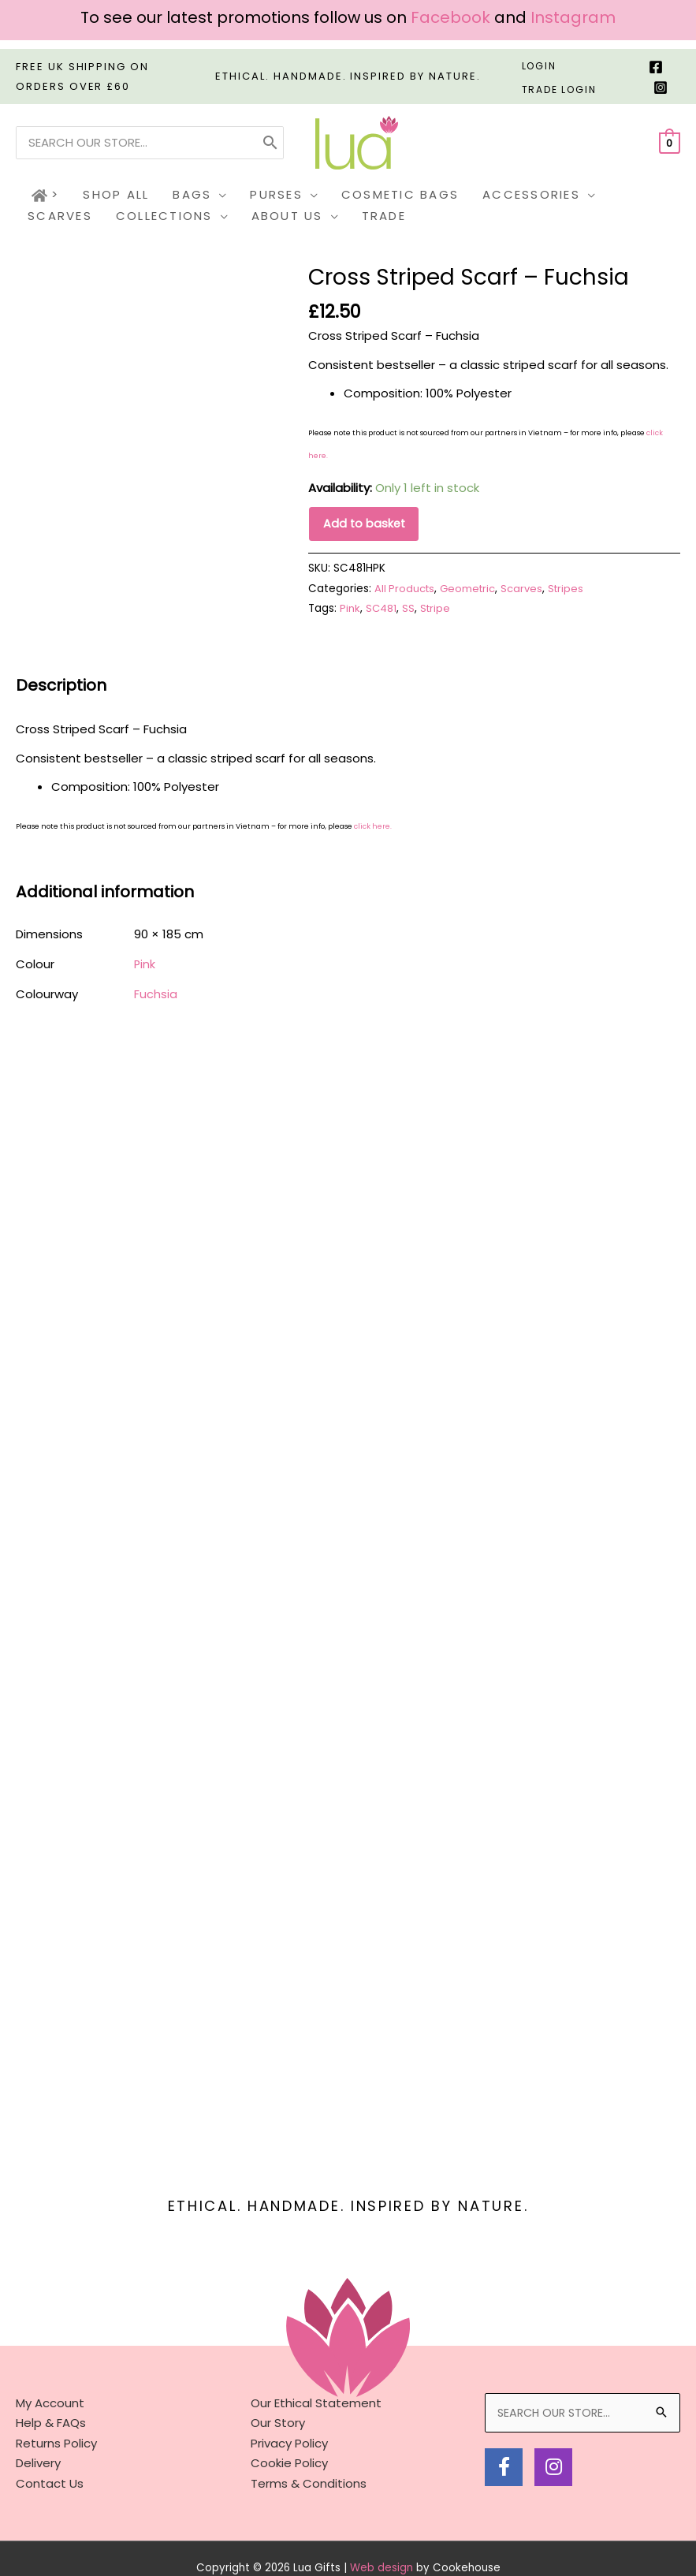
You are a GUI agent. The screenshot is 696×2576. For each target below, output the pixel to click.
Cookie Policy (289, 2403)
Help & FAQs (51, 2362)
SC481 (382, 610)
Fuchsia (155, 995)
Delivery (38, 2403)
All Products (405, 590)
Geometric (471, 590)
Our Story (278, 2362)
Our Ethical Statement (316, 2343)
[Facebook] (656, 67)
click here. (373, 828)
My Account (50, 2343)
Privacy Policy (289, 2383)
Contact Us (50, 2423)
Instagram (573, 17)
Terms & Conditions (309, 2423)
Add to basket (365, 524)
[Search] (270, 142)
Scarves (526, 590)
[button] (218, 195)
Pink (350, 610)
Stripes (571, 590)
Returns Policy (56, 2383)
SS (410, 610)
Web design (381, 2507)
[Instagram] (660, 87)
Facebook (450, 17)
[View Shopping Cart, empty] (669, 142)
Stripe (437, 610)
